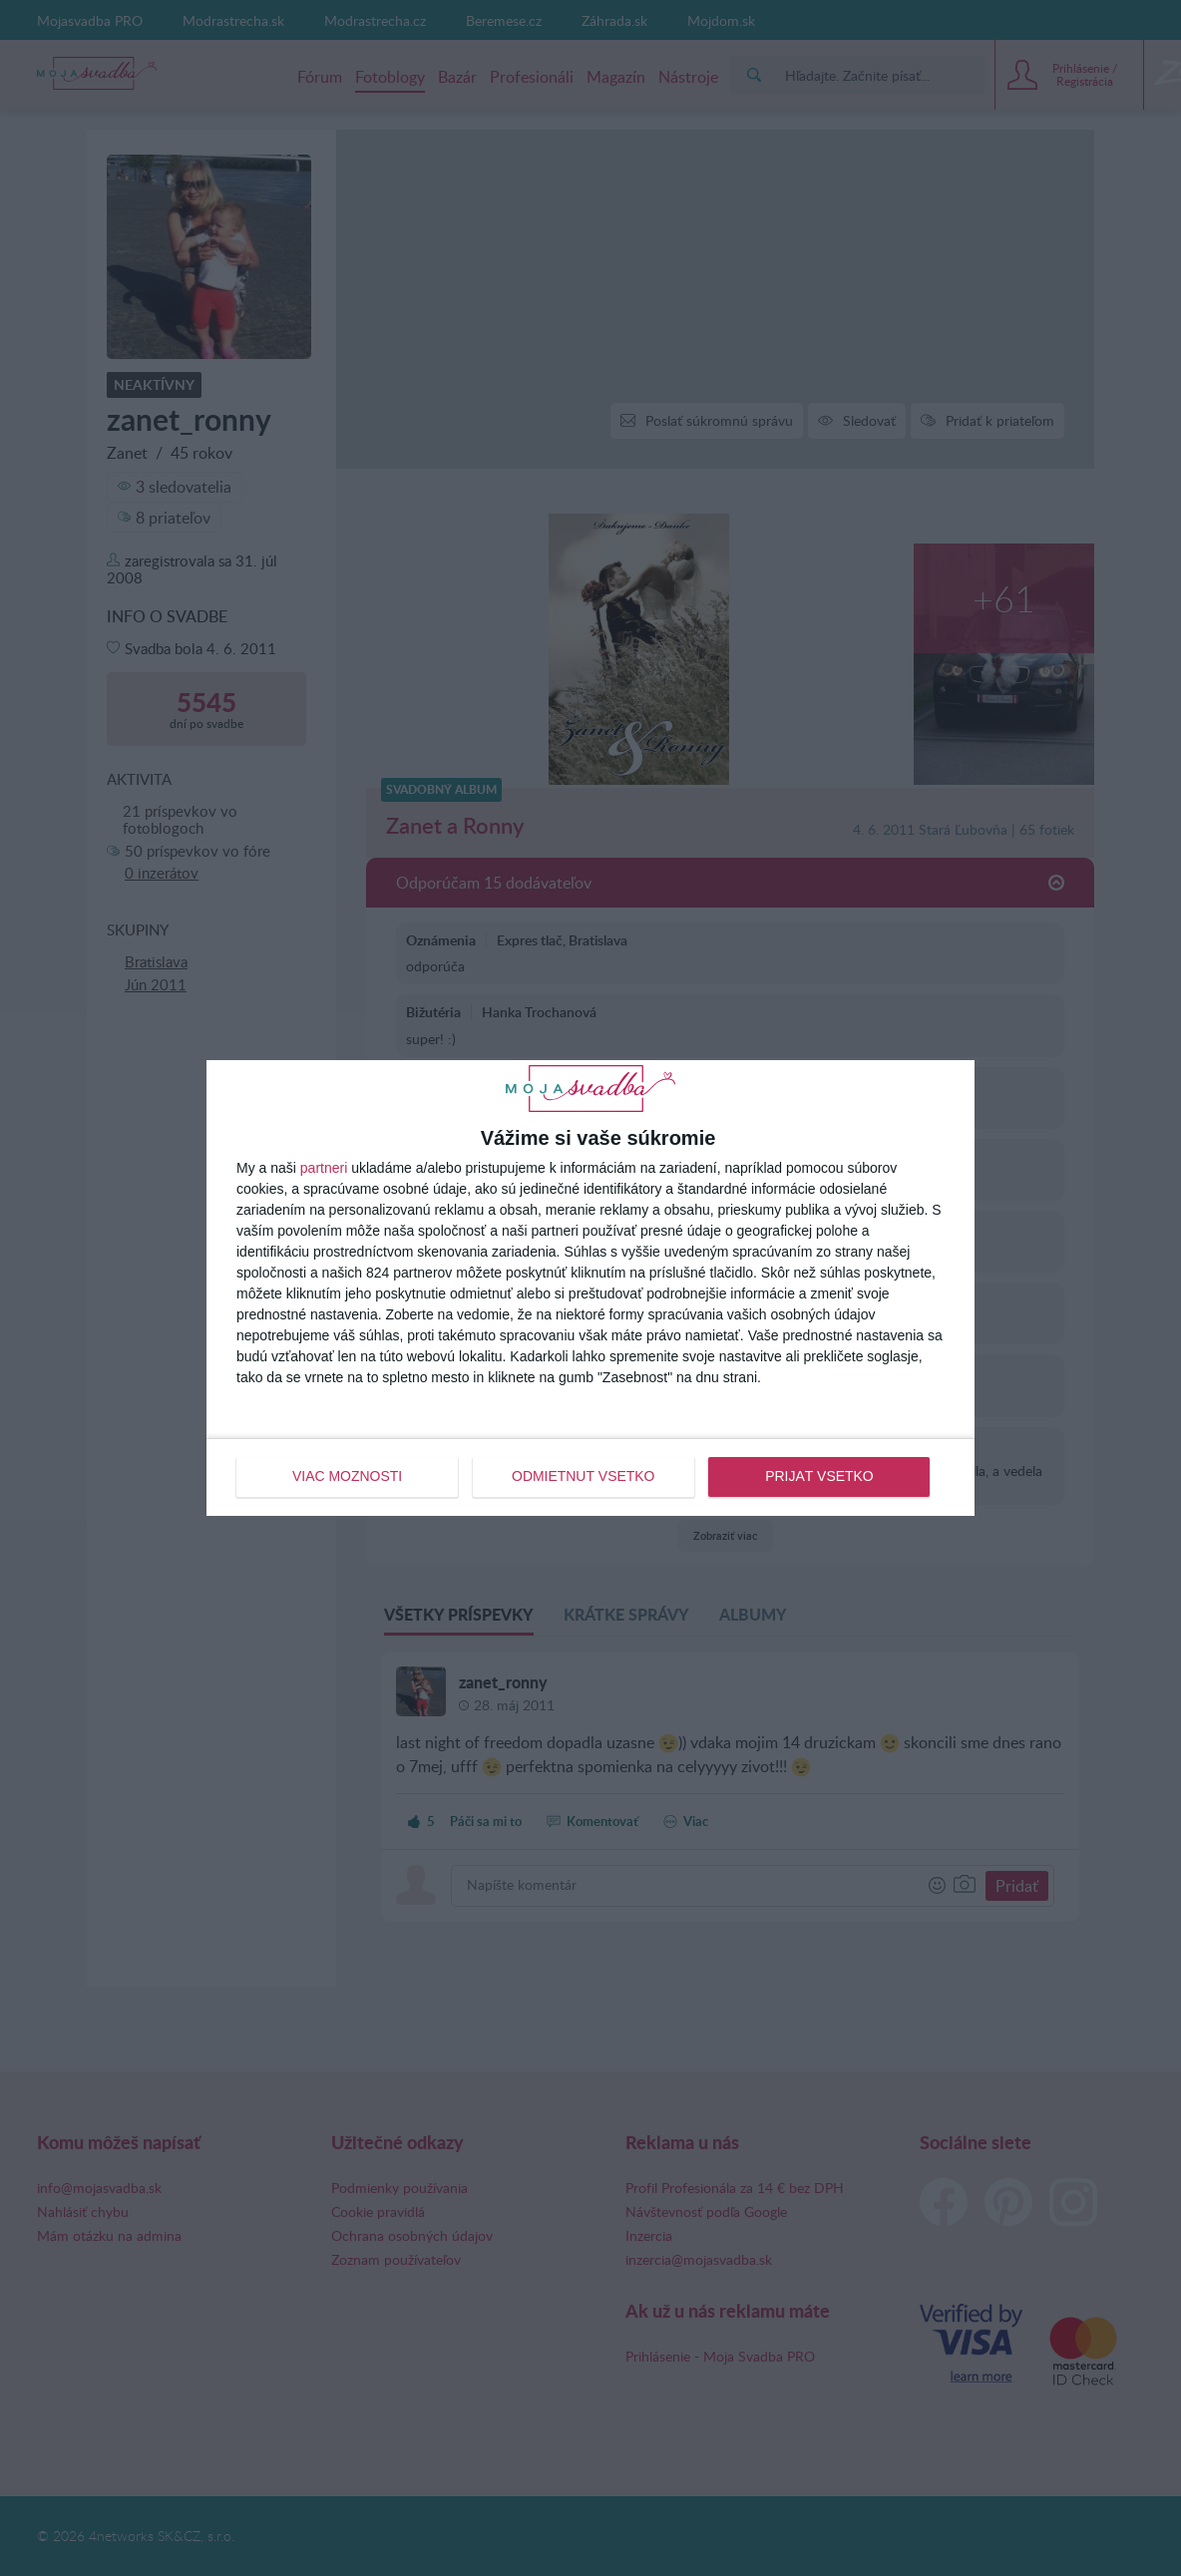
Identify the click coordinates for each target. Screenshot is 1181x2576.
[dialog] (590, 1287)
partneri (323, 1169)
